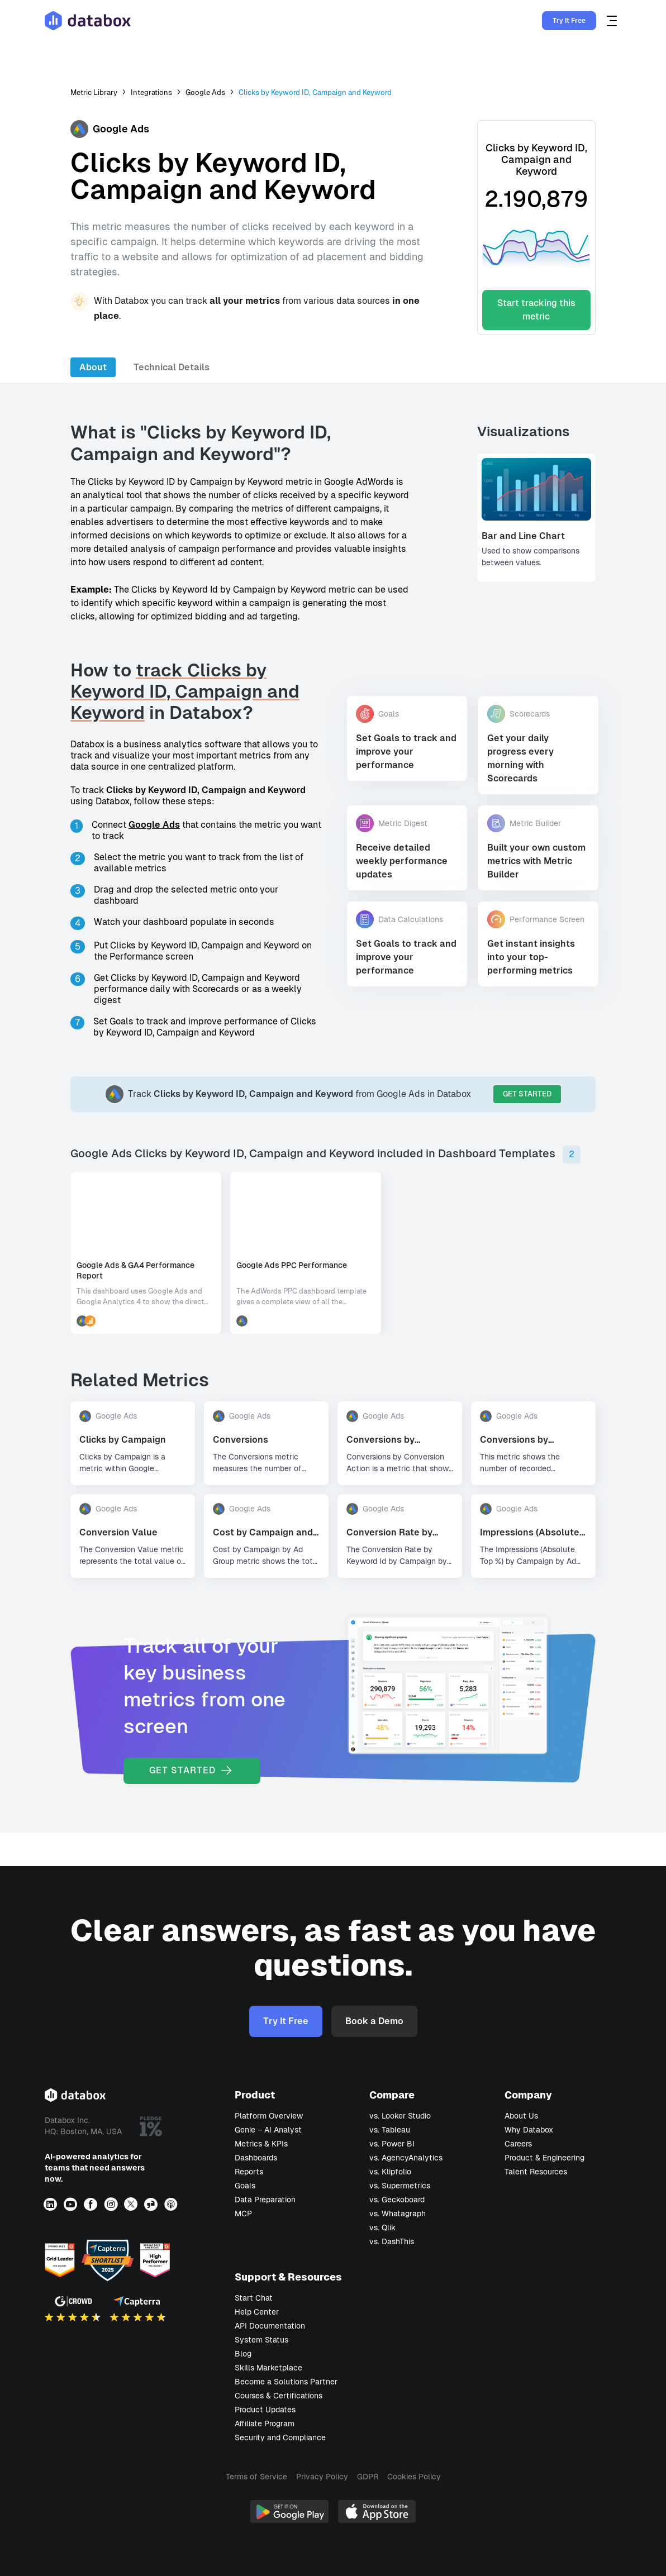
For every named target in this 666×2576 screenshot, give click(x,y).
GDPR (367, 2476)
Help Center (257, 2311)
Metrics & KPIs (261, 2143)
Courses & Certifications (278, 2395)
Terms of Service (256, 2476)
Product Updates (265, 2409)
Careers (518, 2143)
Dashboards (256, 2157)
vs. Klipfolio (390, 2171)
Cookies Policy (414, 2476)
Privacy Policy (322, 2476)
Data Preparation (265, 2199)
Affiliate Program (264, 2423)
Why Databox (529, 2129)
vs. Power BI (392, 2143)
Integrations (151, 92)
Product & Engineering (544, 2157)
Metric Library (93, 92)
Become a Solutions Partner (286, 2381)
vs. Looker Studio (400, 2115)
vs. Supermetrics (399, 2185)
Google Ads (205, 92)
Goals (245, 2185)
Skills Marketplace (268, 2367)
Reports (249, 2171)
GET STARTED (527, 1094)
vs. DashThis (391, 2241)
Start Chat (254, 2297)
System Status (261, 2339)
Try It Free (569, 21)
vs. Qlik (382, 2227)
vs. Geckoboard (397, 2199)
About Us (521, 2115)
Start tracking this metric (536, 310)
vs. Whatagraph (397, 2213)
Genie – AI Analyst (268, 2129)
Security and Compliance (280, 2437)
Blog (243, 2353)
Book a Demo (374, 2021)
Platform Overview (269, 2115)
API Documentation (270, 2325)
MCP (243, 2213)
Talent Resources (536, 2171)
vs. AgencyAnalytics (406, 2157)
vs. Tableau (389, 2129)
